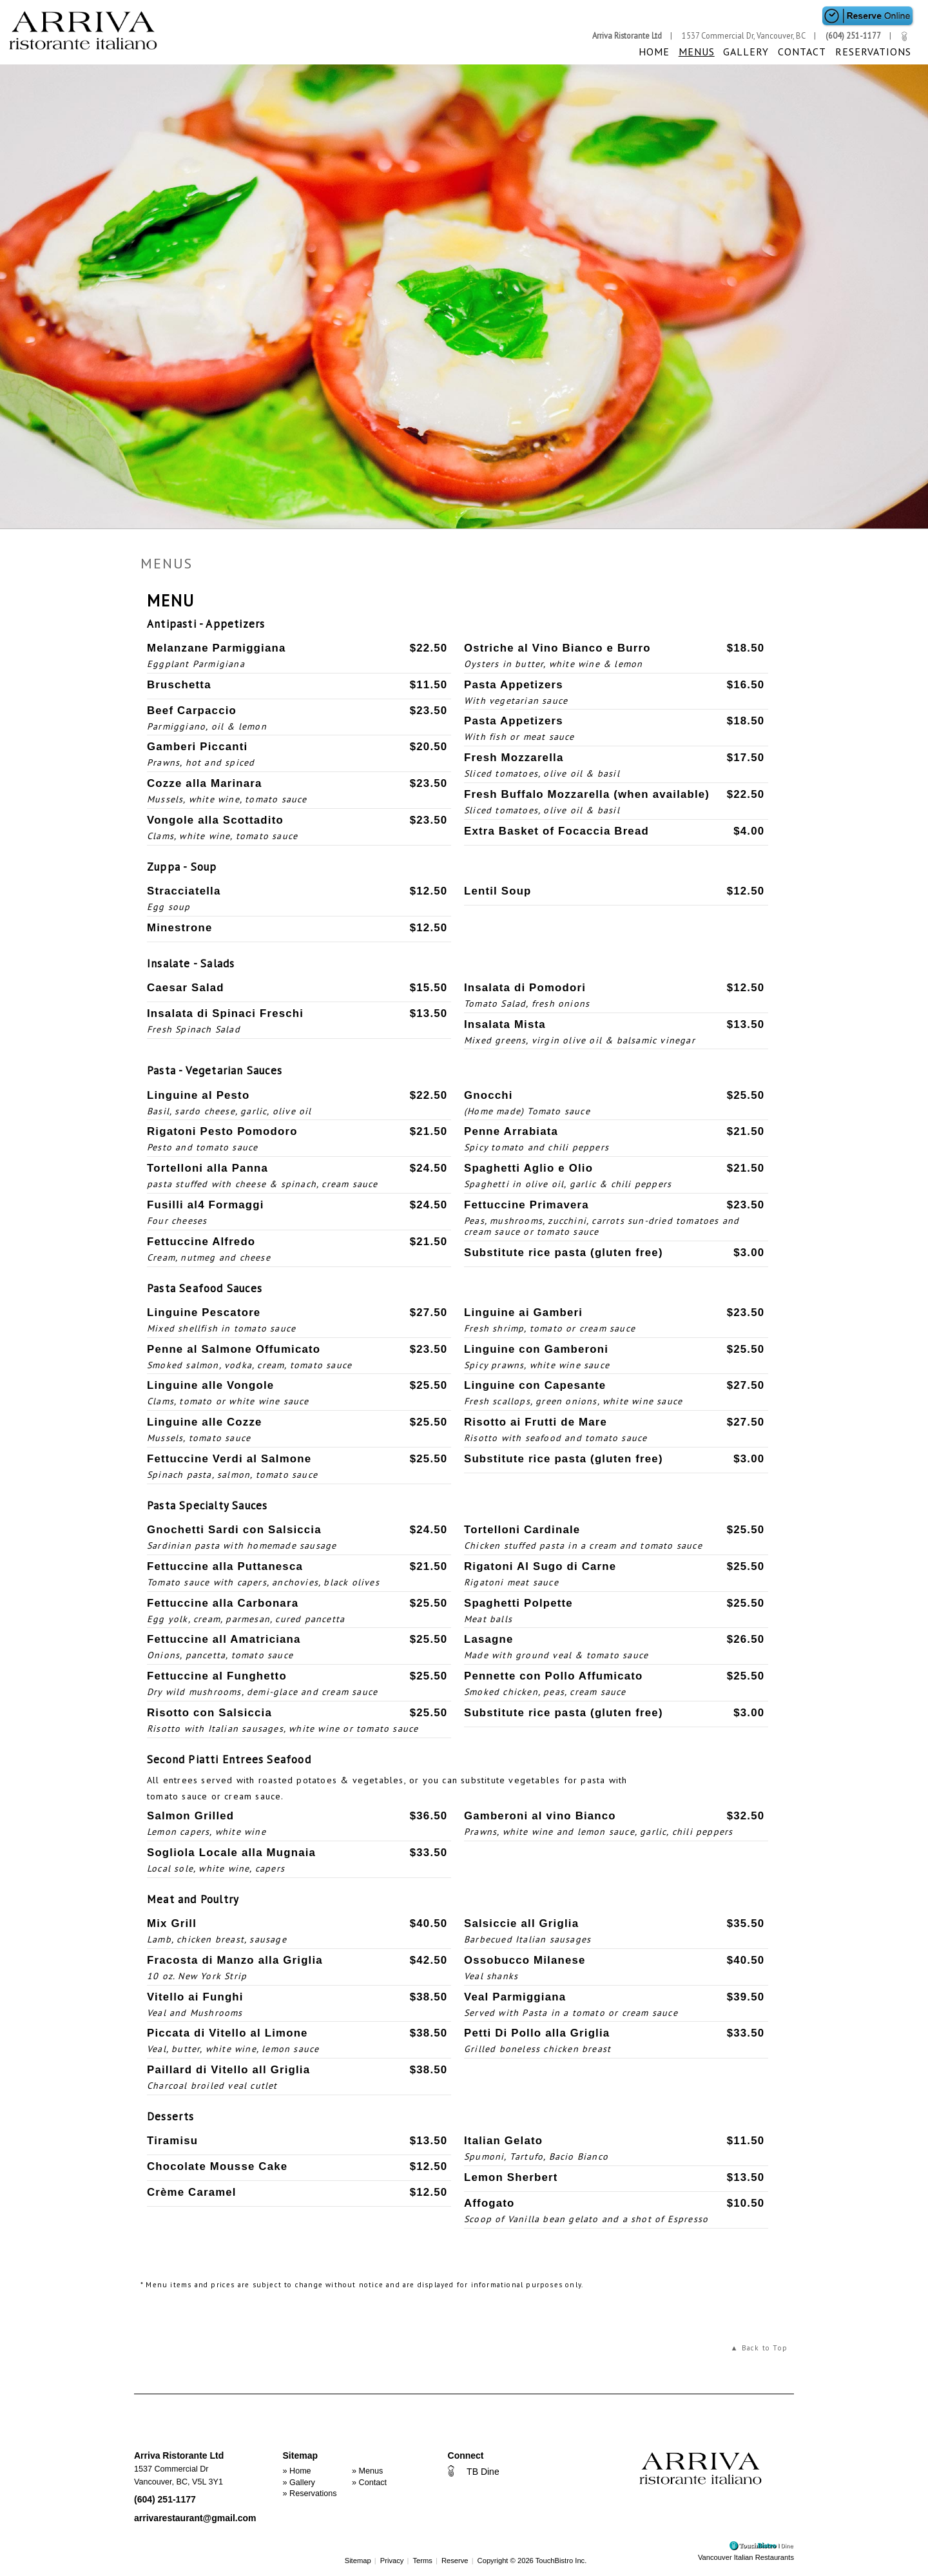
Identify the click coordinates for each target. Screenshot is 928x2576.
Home (665, 51)
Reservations (874, 51)
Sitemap (358, 2561)
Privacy (392, 2561)
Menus (705, 51)
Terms (422, 2561)
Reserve (455, 2561)
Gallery (752, 51)
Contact (806, 51)
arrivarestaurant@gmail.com (195, 2518)
